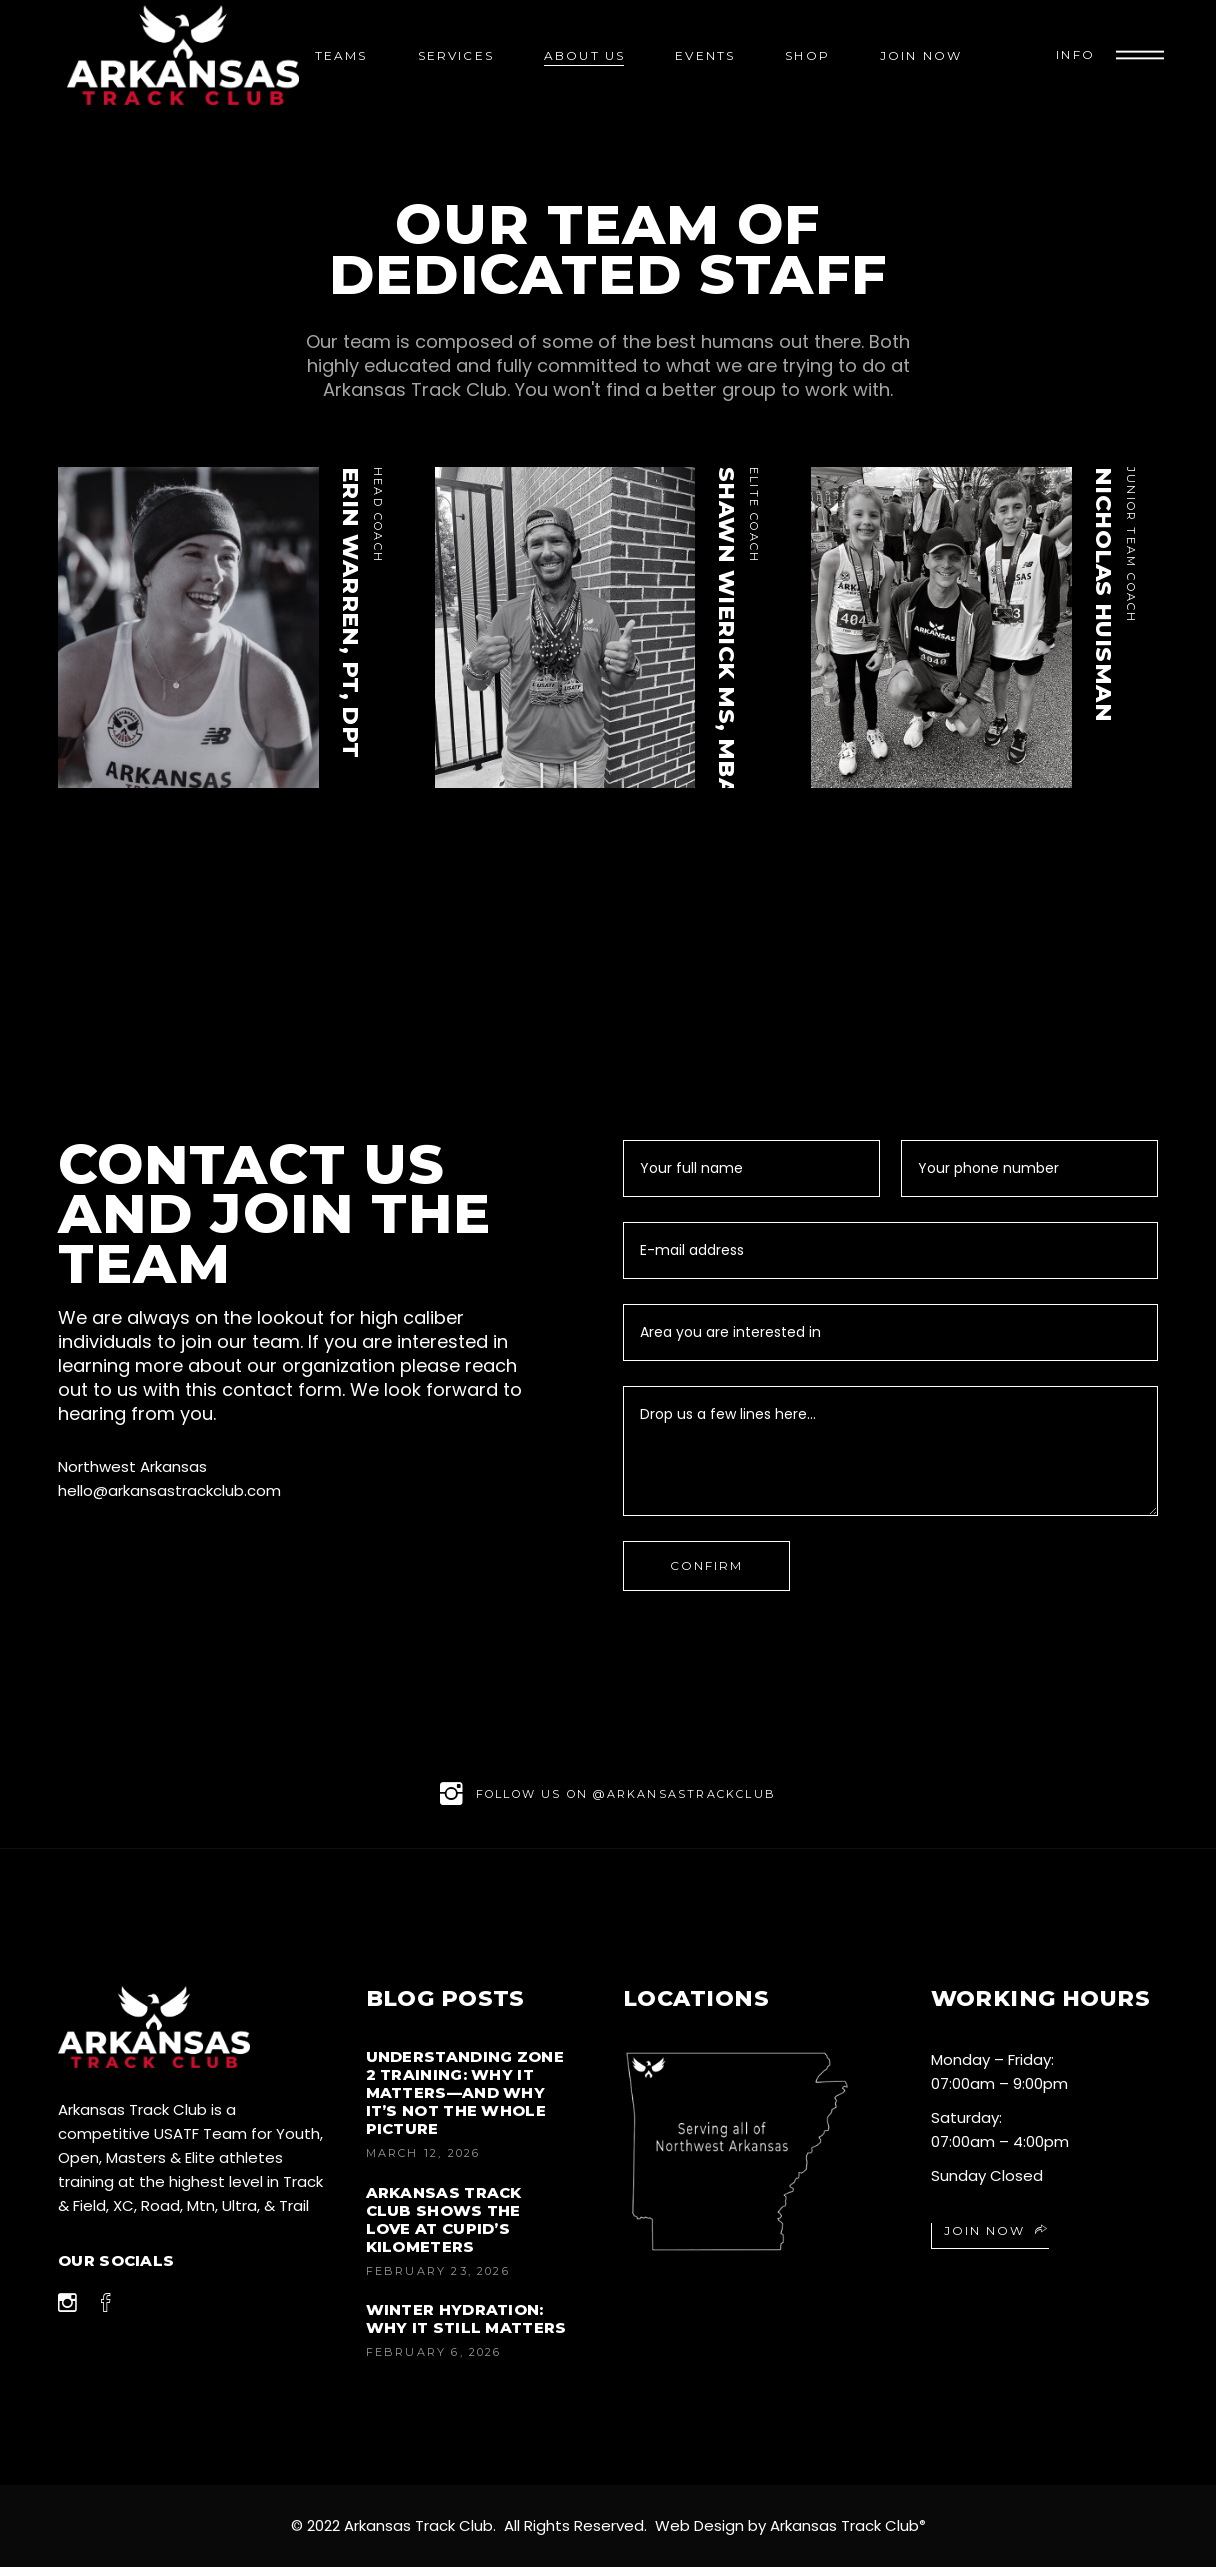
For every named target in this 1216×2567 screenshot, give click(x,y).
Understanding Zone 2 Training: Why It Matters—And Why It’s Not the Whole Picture (465, 2092)
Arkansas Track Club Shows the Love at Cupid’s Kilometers (444, 2219)
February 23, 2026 (438, 2271)
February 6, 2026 (434, 2352)
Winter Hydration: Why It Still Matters (466, 2318)
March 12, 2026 (423, 2153)
